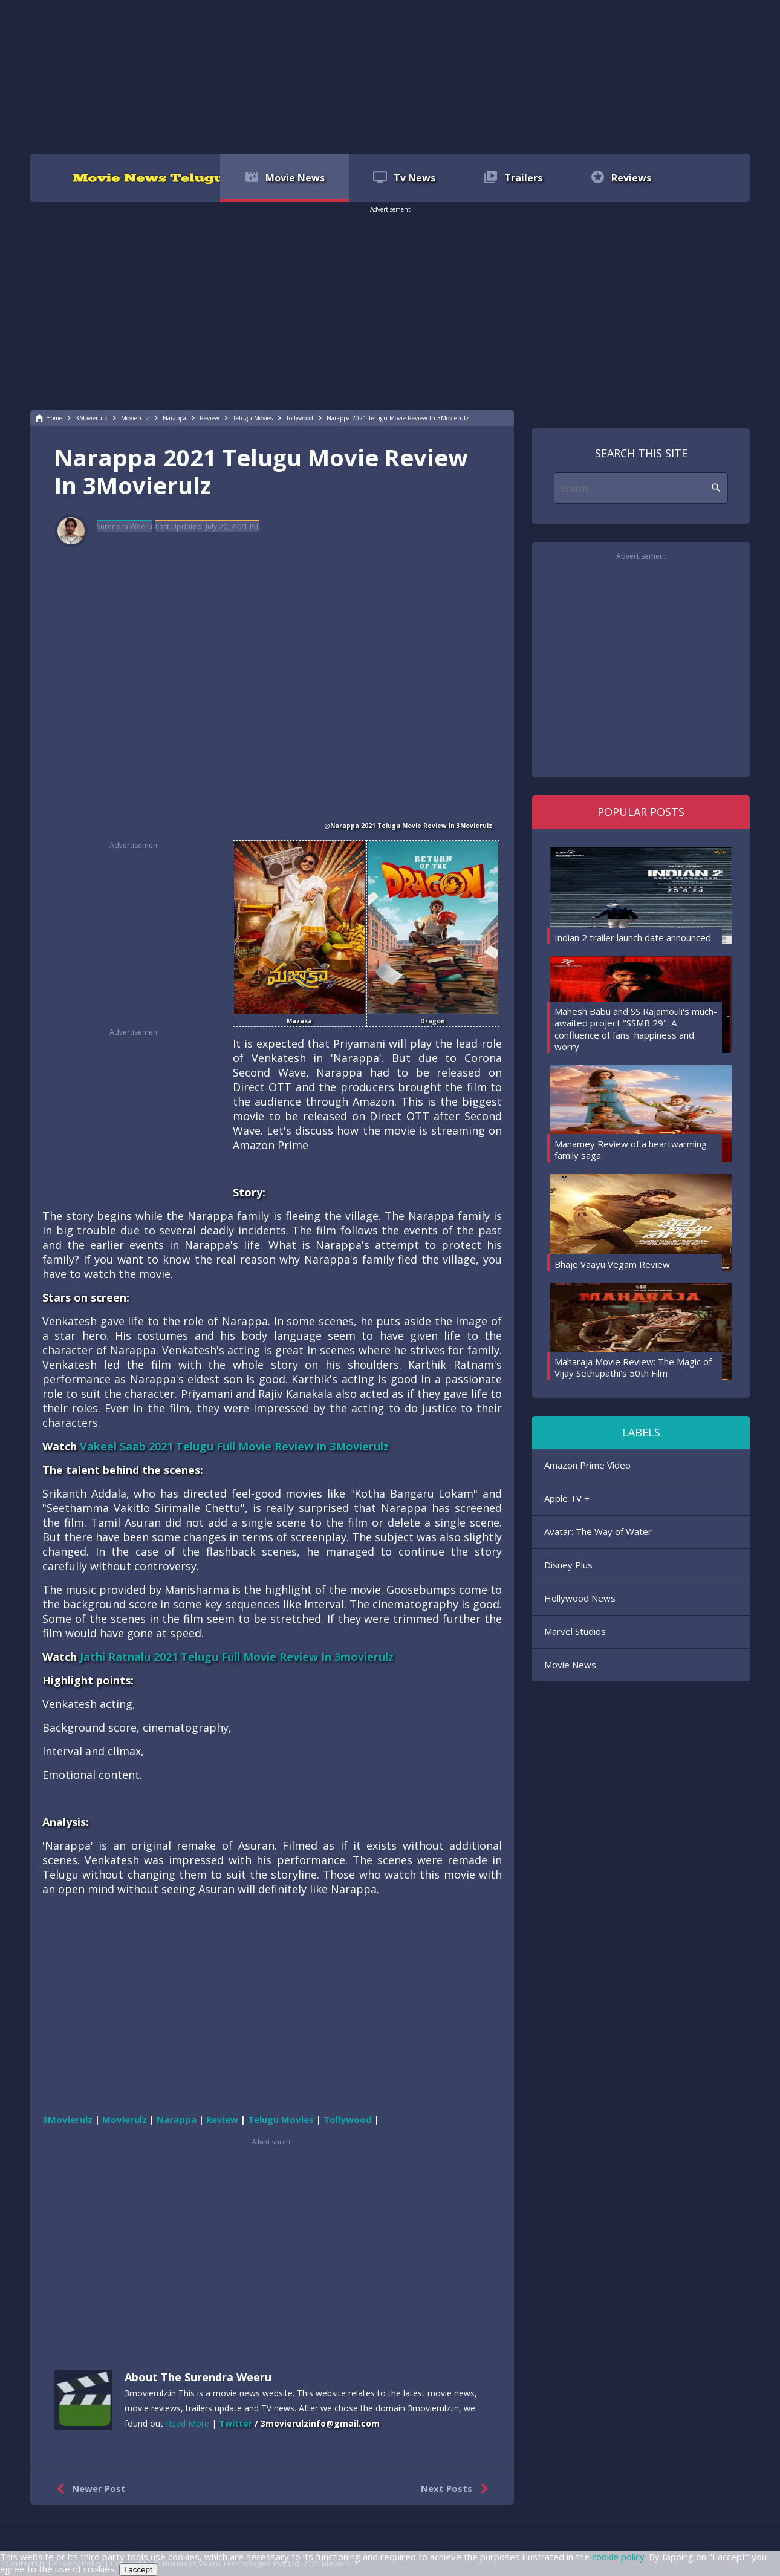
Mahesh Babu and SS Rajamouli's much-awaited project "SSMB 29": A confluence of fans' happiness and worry (635, 1029)
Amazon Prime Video (587, 1465)
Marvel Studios (575, 1631)
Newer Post (88, 2489)
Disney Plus (568, 1565)
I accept (138, 2569)
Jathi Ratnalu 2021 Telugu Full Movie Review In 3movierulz (237, 1656)
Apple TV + (567, 1498)
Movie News (570, 1664)
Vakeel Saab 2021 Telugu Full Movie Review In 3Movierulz (234, 1446)
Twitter (235, 2423)
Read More (187, 2423)
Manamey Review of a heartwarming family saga (630, 1150)
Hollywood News (580, 1598)
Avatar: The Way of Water (598, 1531)
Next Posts (457, 2489)
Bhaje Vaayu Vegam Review (612, 1264)
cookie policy (618, 2557)
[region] (390, 75)
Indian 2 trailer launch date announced (632, 937)
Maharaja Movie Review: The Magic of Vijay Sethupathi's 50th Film (633, 1367)
